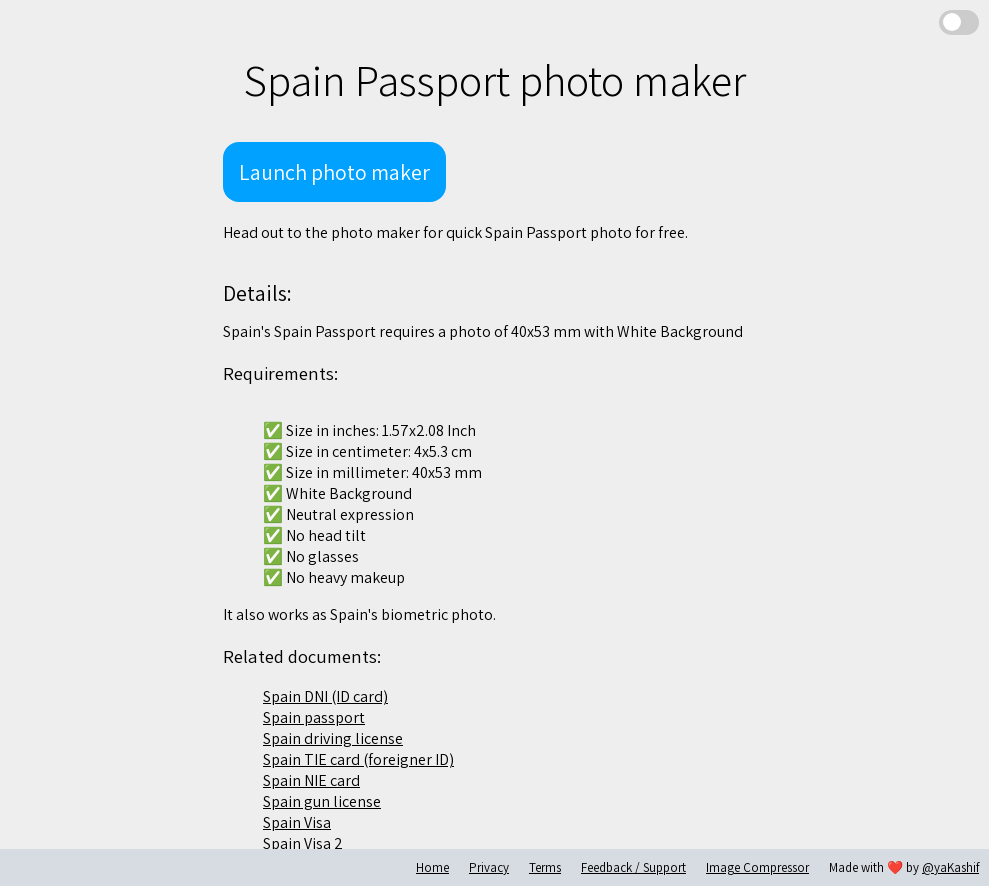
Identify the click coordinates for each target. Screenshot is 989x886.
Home (432, 867)
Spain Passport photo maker (494, 80)
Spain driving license (333, 738)
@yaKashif (950, 867)
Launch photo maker (334, 172)
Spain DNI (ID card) (325, 696)
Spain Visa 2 (303, 843)
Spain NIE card (311, 780)
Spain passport (314, 717)
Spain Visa (297, 822)
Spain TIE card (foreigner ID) (358, 759)
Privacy (489, 867)
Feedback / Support (633, 867)
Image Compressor (757, 867)
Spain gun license (322, 801)
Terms (545, 867)
